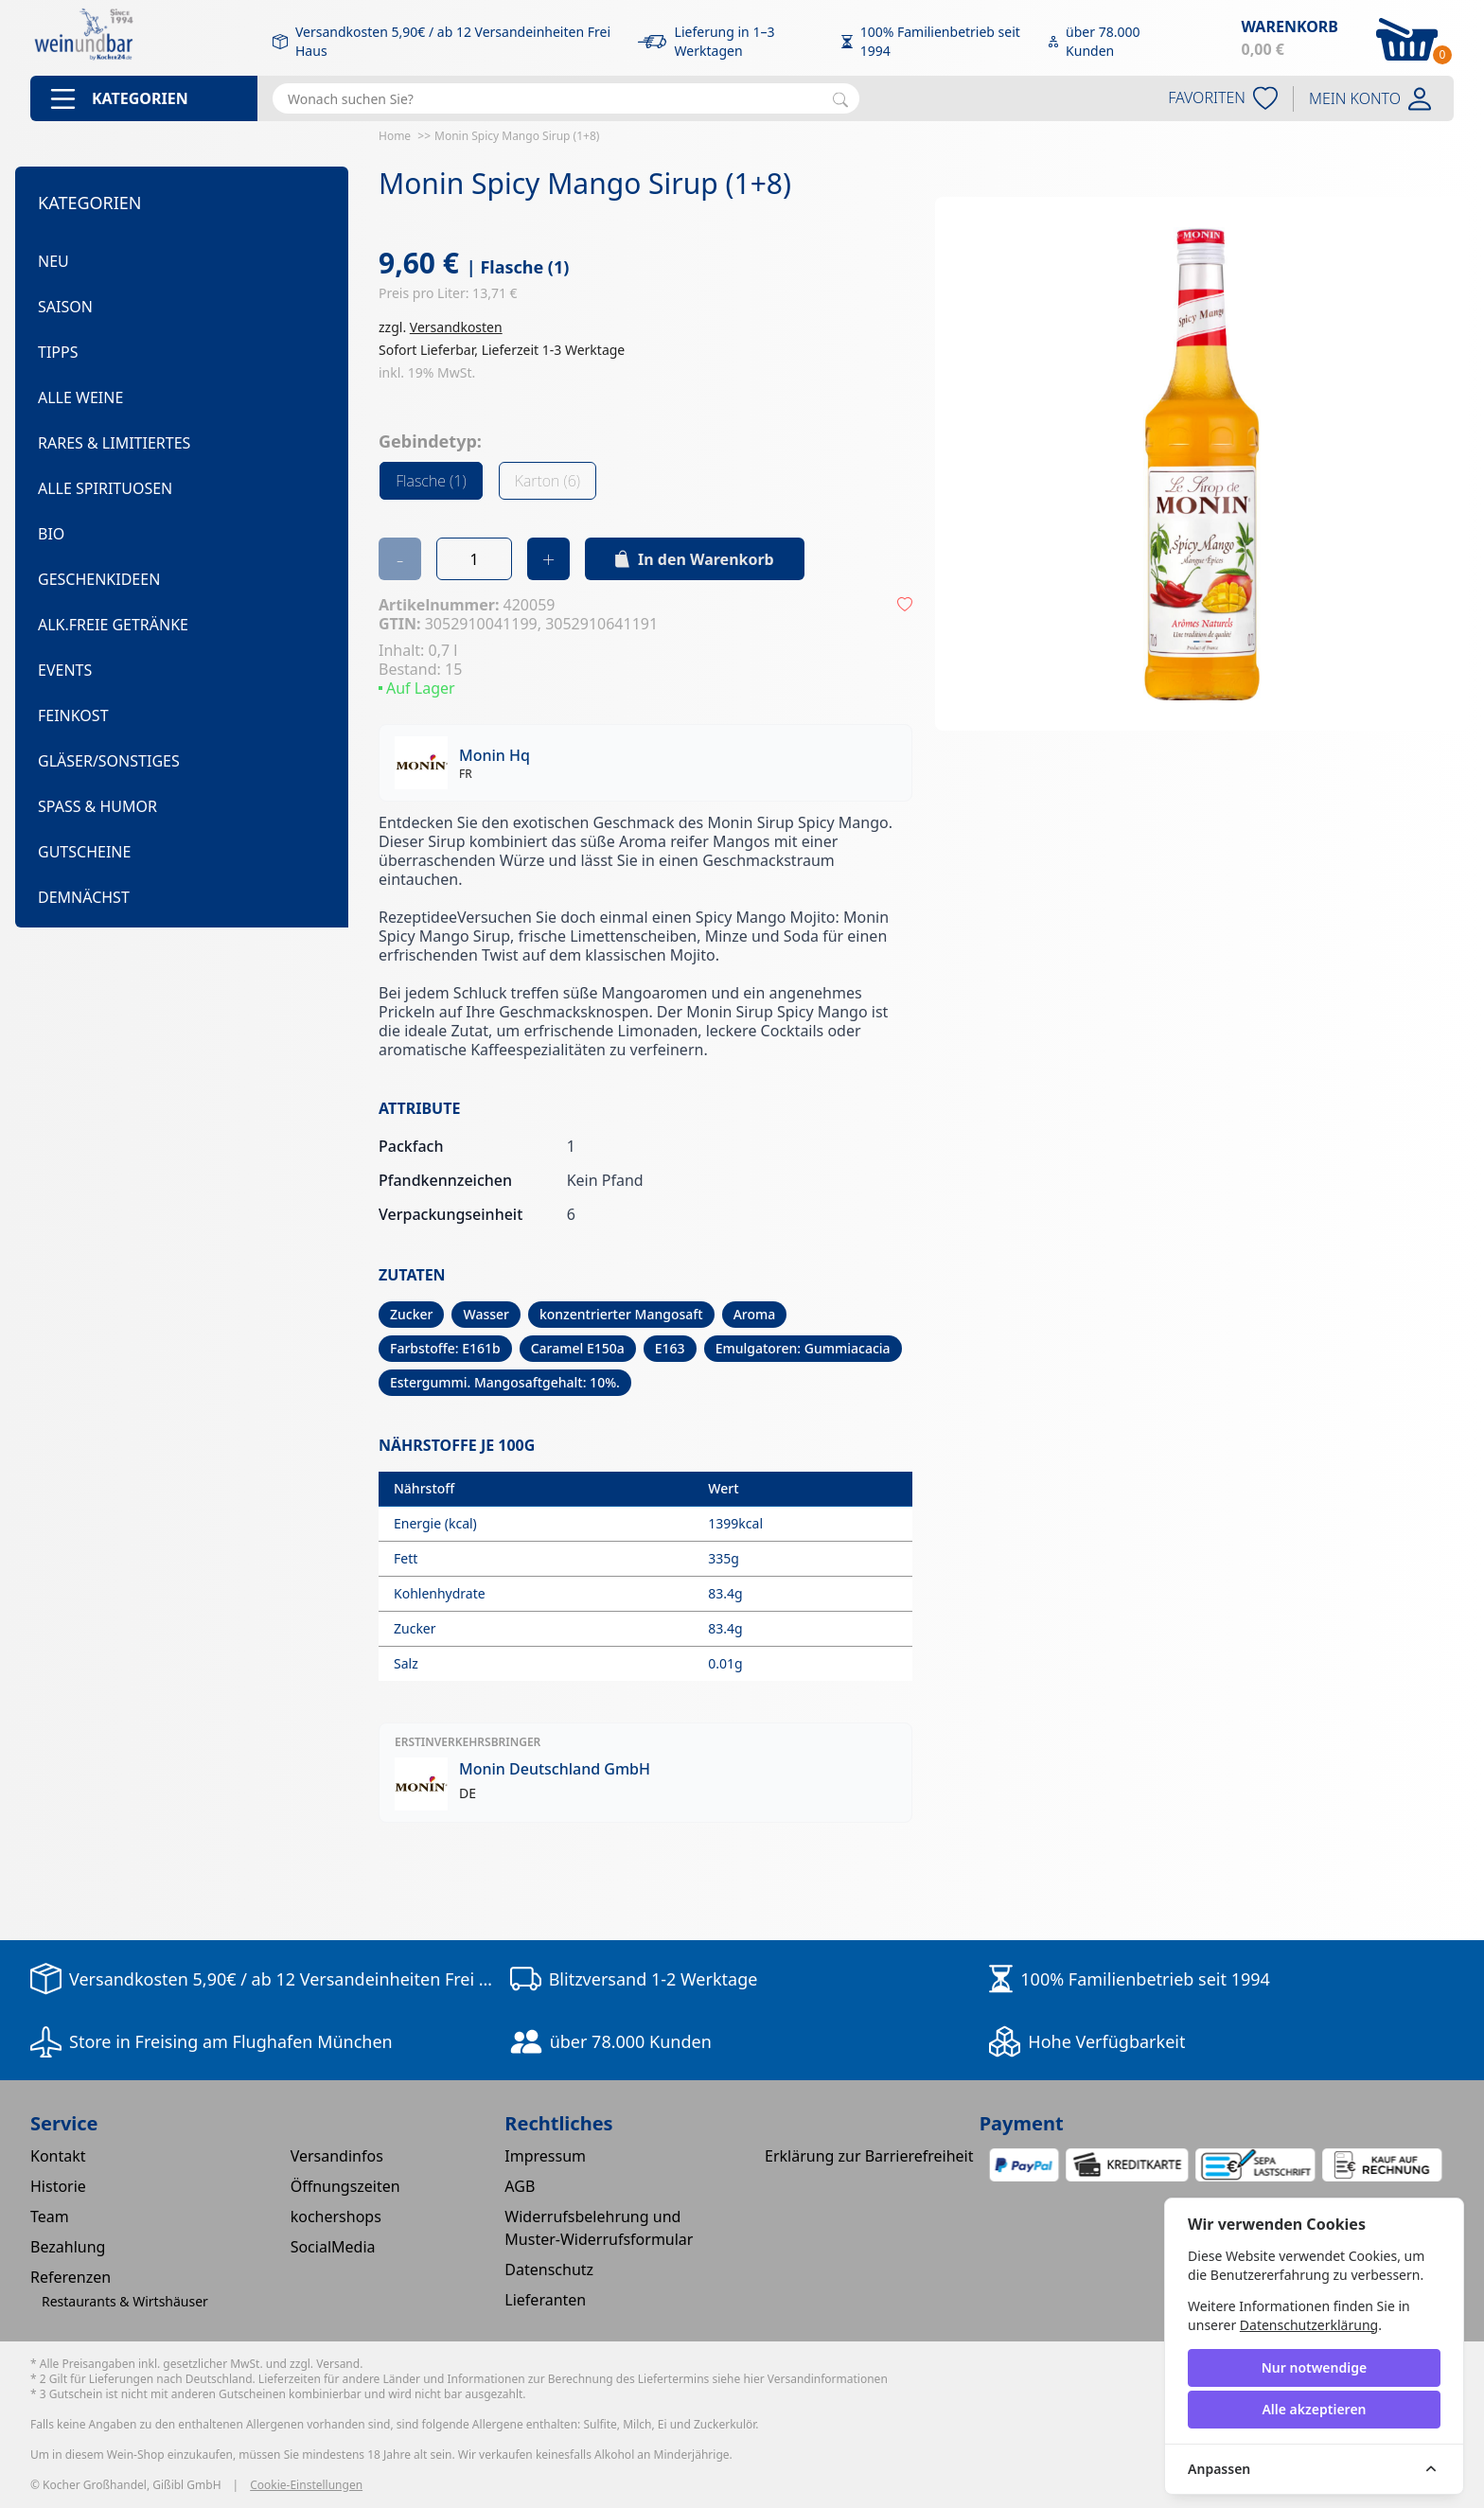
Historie (58, 2186)
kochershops (336, 2216)
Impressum (545, 2156)
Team (49, 2216)
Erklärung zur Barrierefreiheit (869, 2156)
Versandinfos (337, 2156)
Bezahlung (67, 2246)
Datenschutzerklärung (1309, 2325)
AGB (519, 2186)
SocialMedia (333, 2246)
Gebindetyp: (430, 441)
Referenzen (70, 2277)
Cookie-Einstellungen (306, 2485)
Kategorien (90, 202)
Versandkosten (456, 327)
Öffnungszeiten (345, 2186)
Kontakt (58, 2156)
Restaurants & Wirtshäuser (125, 2301)
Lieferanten (545, 2299)
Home (395, 136)
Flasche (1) (431, 480)
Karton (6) (547, 480)
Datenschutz (548, 2269)
